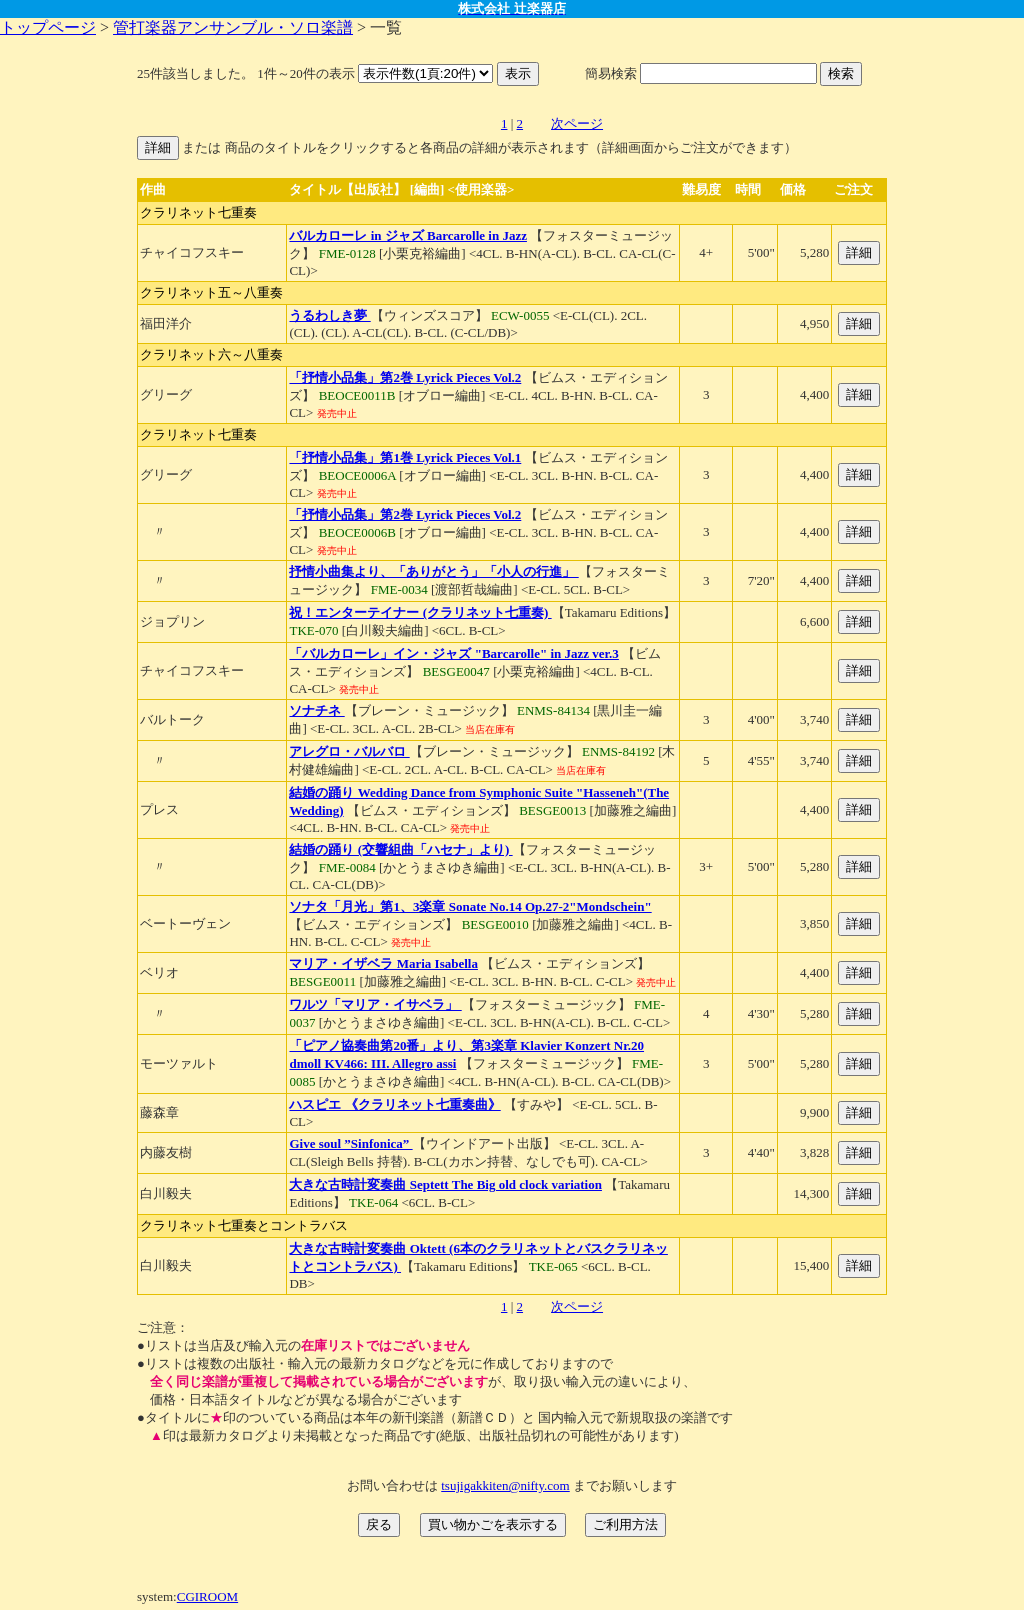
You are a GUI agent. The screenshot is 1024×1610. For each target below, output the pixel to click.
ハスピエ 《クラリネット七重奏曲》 (394, 1104)
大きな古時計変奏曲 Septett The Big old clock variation (445, 1184)
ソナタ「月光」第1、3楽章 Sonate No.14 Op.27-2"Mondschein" (470, 906)
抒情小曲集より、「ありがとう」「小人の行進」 (433, 571)
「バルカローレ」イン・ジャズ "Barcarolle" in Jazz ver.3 (453, 653)
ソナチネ (316, 710)
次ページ (577, 123)
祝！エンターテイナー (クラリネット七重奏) (420, 612)
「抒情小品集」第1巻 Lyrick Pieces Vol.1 (405, 457)
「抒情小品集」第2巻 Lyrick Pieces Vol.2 (405, 377)
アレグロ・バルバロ (349, 751)
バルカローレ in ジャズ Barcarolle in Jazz (407, 235)
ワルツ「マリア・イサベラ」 (375, 1004)
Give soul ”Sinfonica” (350, 1143)
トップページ (48, 27)
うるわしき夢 (329, 315)
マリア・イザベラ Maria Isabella (383, 963)
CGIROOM (207, 1596)
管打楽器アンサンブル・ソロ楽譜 (233, 27)
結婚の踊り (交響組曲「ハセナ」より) (400, 849)
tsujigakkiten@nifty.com (505, 1485)
